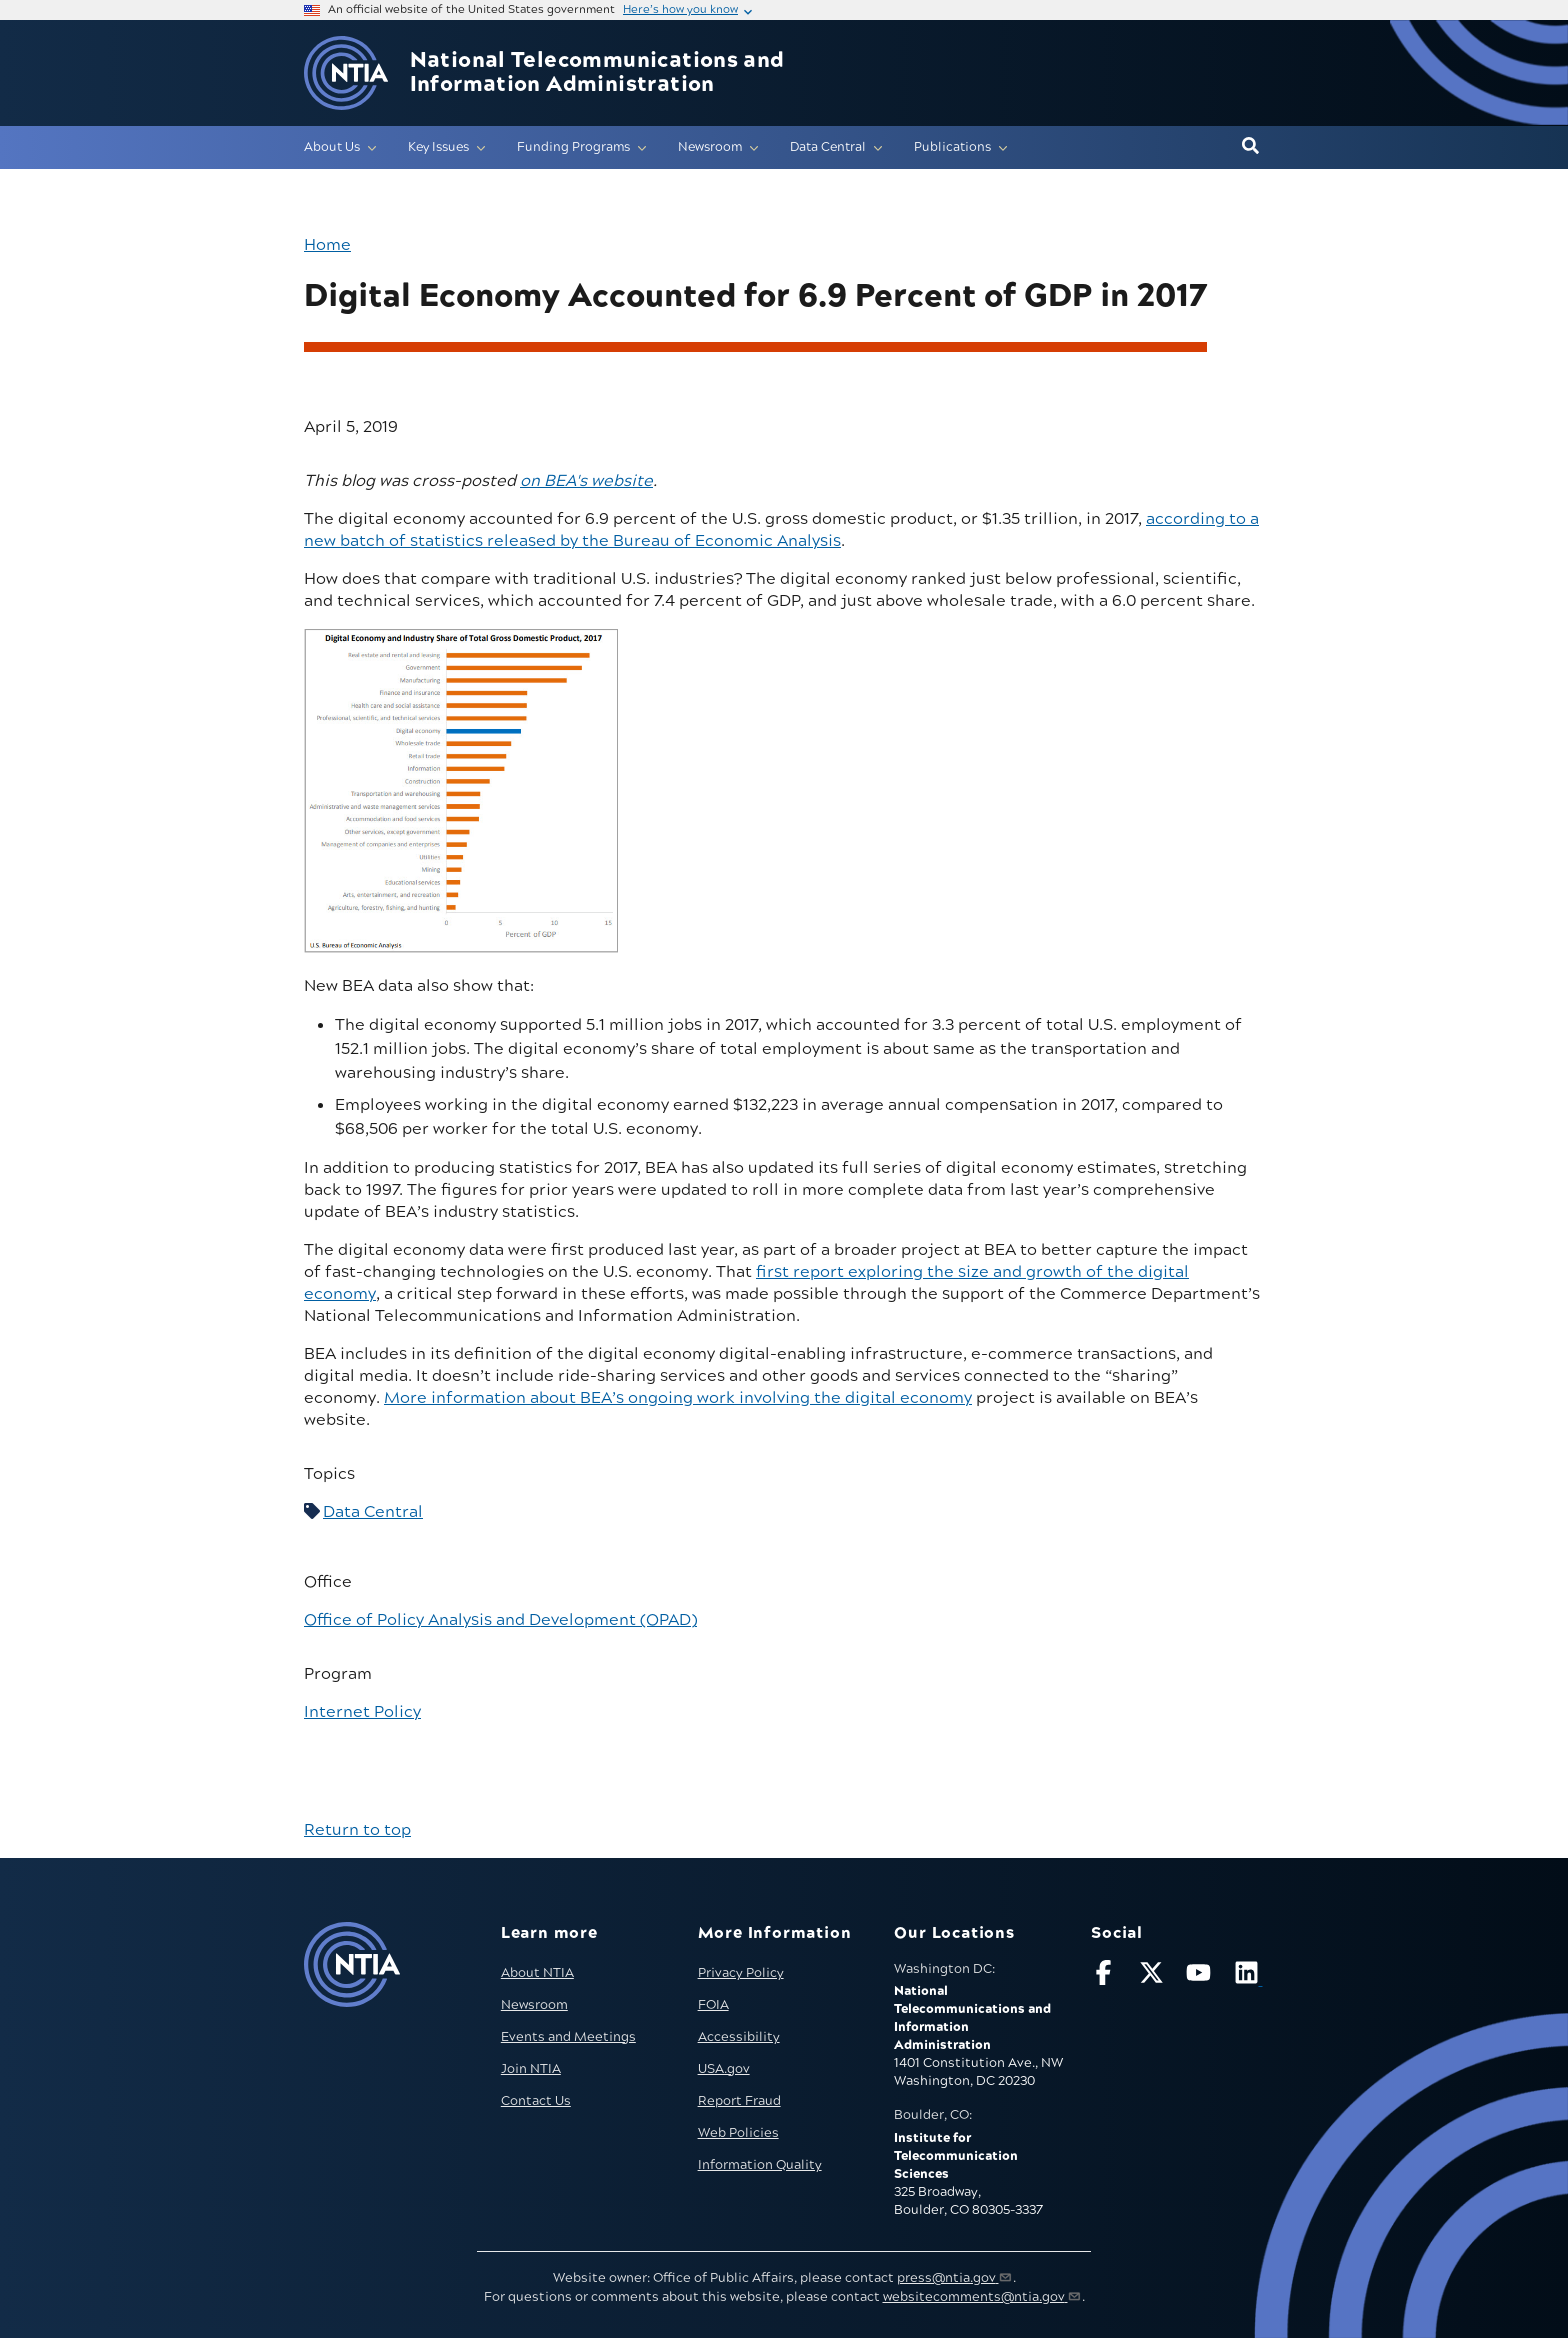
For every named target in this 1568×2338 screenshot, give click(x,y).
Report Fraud (739, 2101)
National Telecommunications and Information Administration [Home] (597, 73)
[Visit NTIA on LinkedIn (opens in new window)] (1249, 1976)
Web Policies (738, 2133)
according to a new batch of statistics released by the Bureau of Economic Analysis (781, 530)
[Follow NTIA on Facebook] (1106, 1976)
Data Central (373, 1512)
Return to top (357, 1830)
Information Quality (760, 2165)
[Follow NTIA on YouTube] (1201, 1976)
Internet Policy (362, 1712)
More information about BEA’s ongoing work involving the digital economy (678, 1398)
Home (327, 245)
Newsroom (534, 2005)
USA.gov (724, 2069)
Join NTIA (531, 2069)
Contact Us (536, 2101)
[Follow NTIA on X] (1154, 1976)
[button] (1250, 147)
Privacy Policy (741, 1973)
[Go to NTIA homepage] (346, 73)
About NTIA (537, 1973)
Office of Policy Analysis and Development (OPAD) (500, 1620)
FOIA (713, 2005)
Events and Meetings (568, 2037)
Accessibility (739, 2037)
